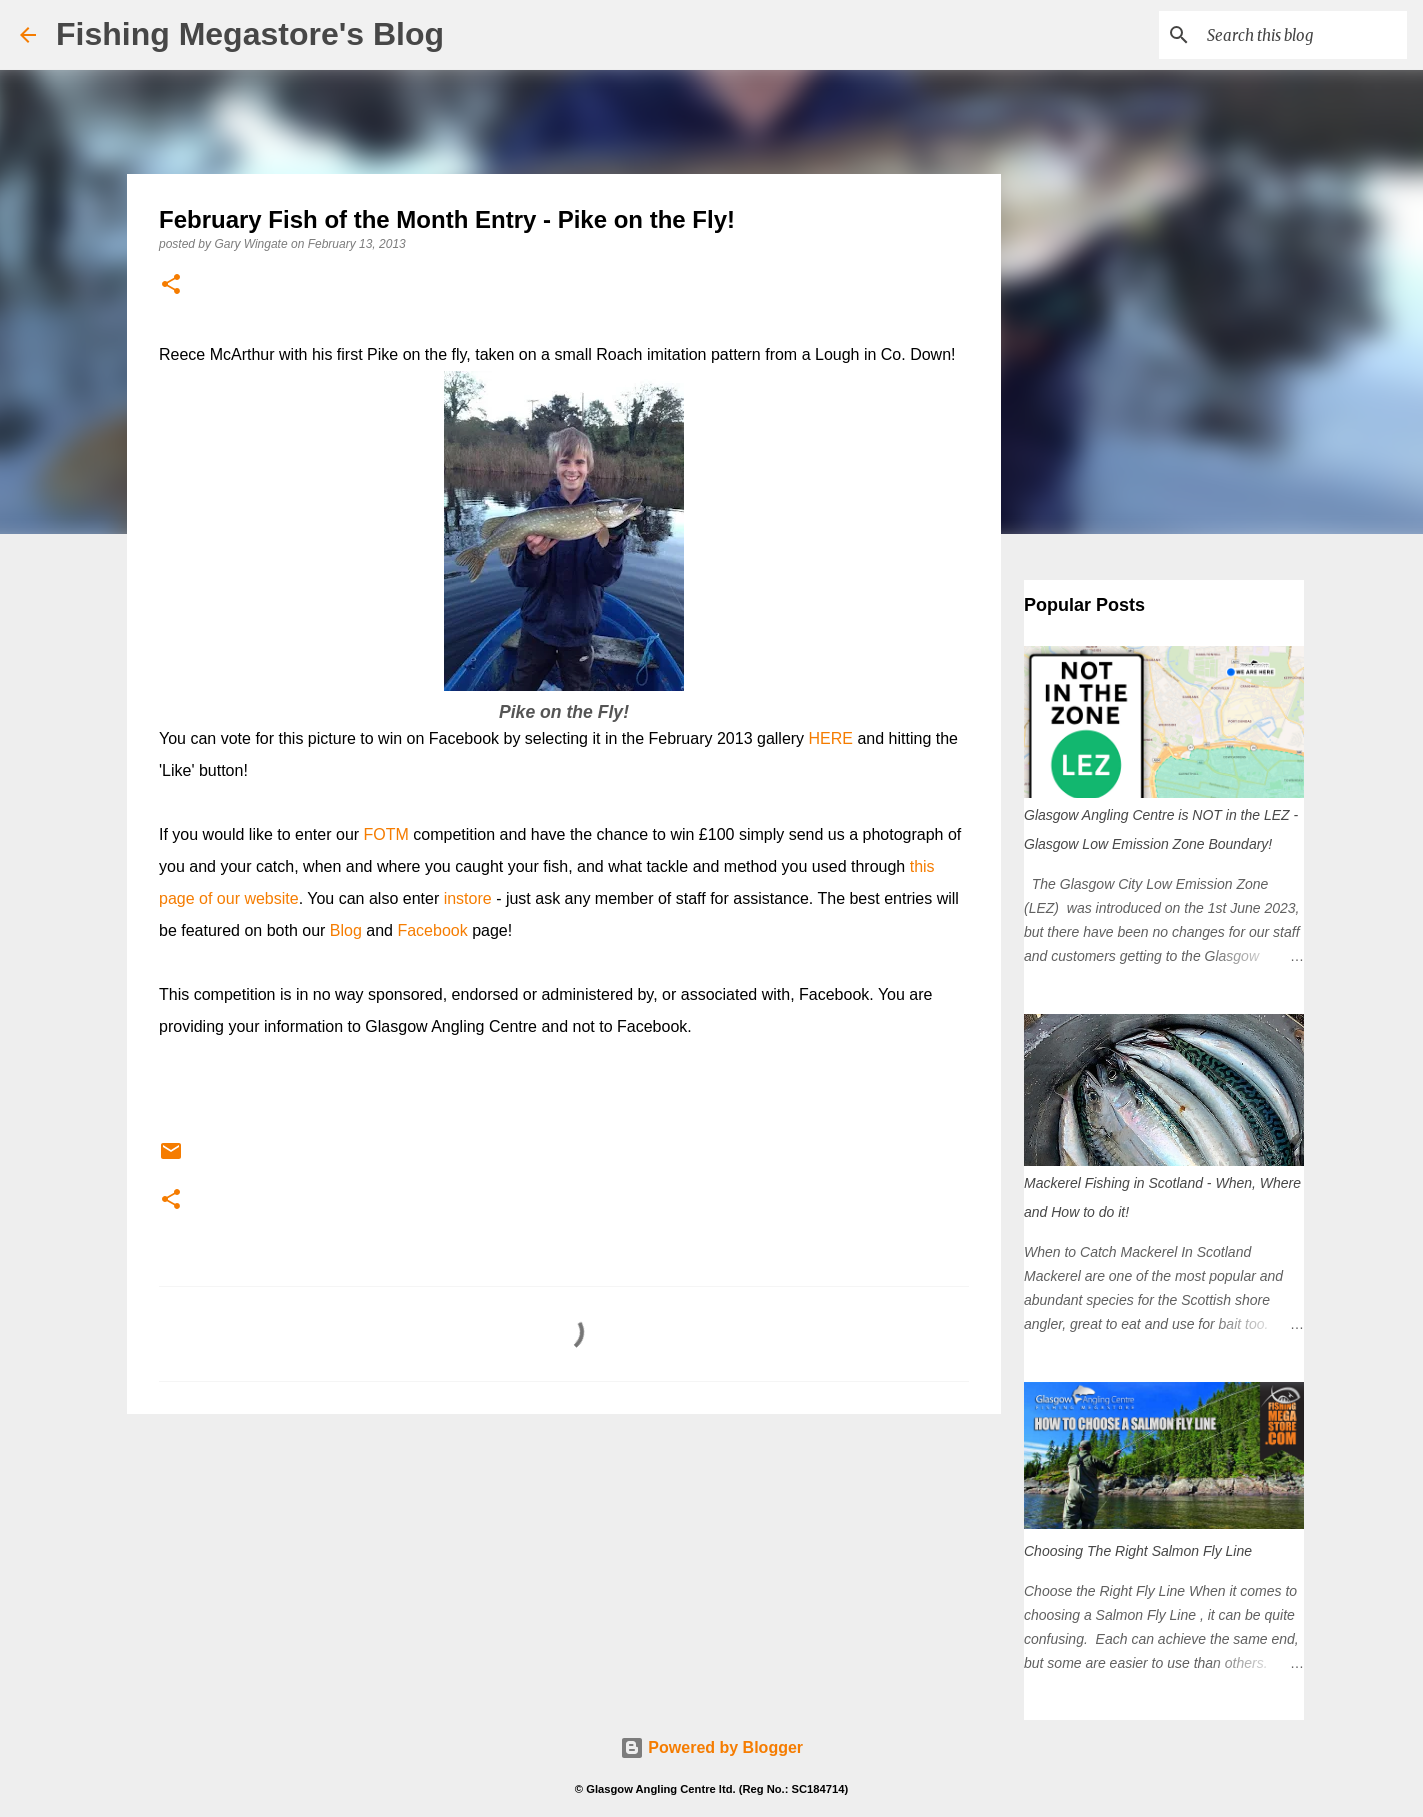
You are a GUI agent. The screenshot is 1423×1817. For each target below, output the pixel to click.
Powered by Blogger (711, 1747)
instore (468, 898)
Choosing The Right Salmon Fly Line (1138, 1551)
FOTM (386, 834)
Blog (346, 930)
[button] (171, 285)
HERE (831, 738)
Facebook (432, 930)
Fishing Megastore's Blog (250, 34)
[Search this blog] (1302, 35)
